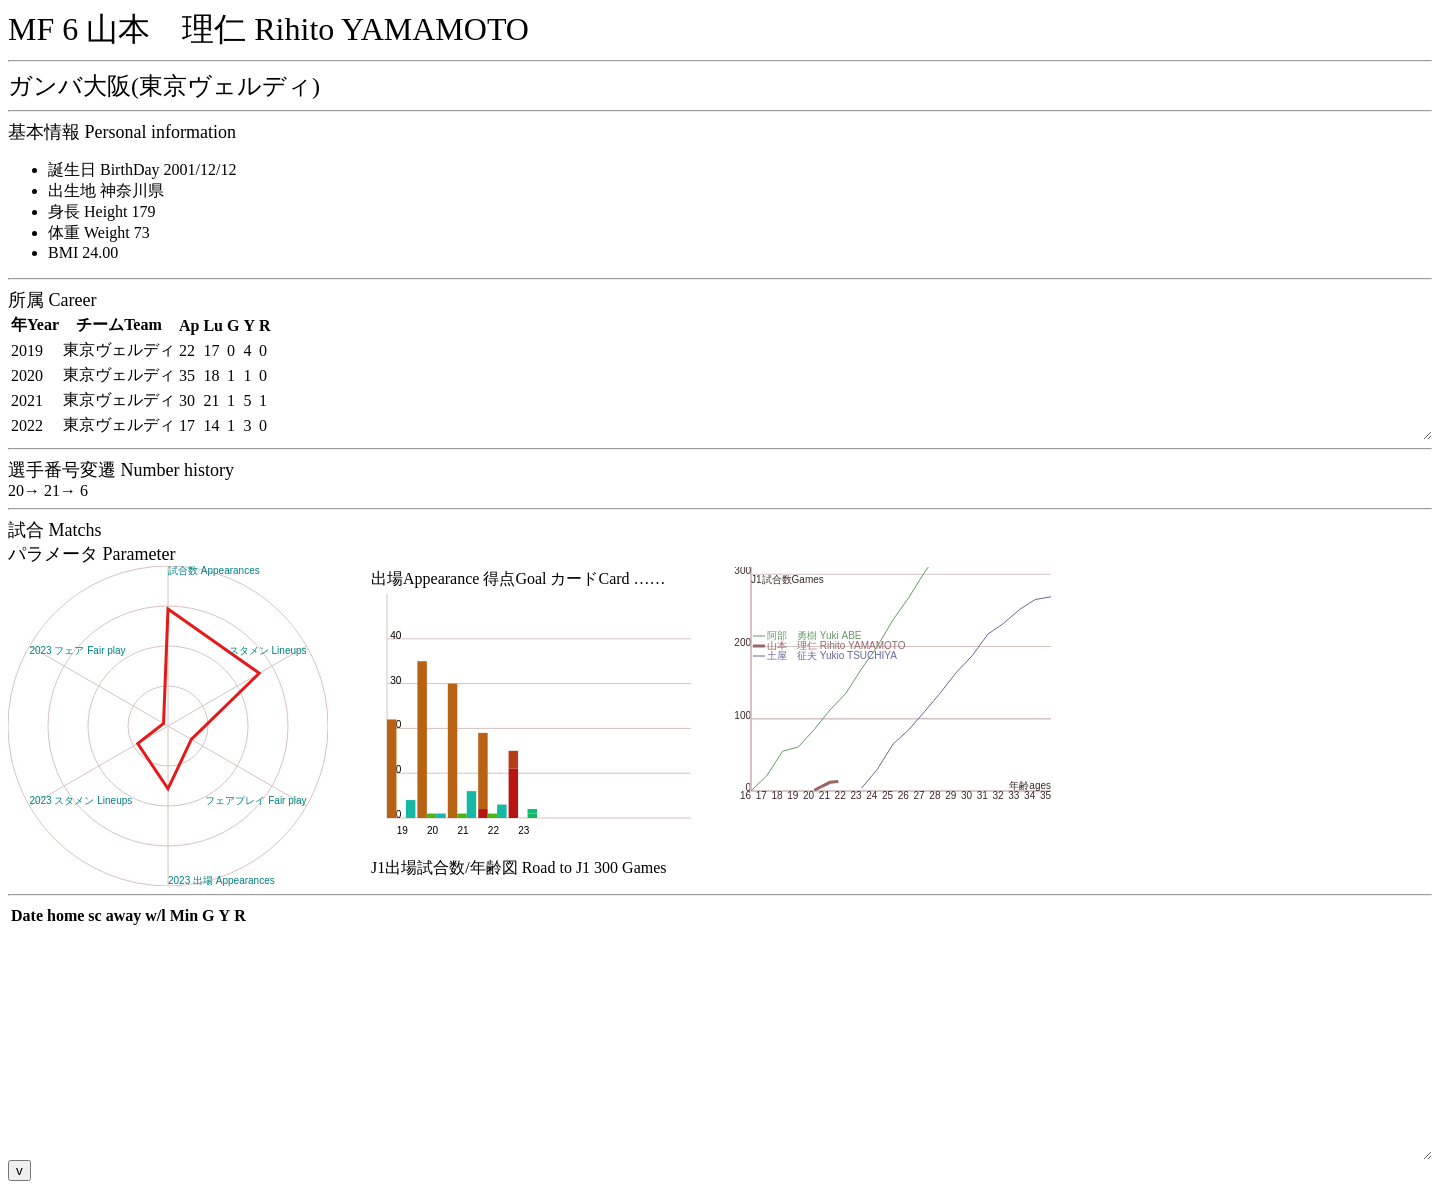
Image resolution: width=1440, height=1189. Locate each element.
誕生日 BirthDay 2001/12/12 (142, 169)
